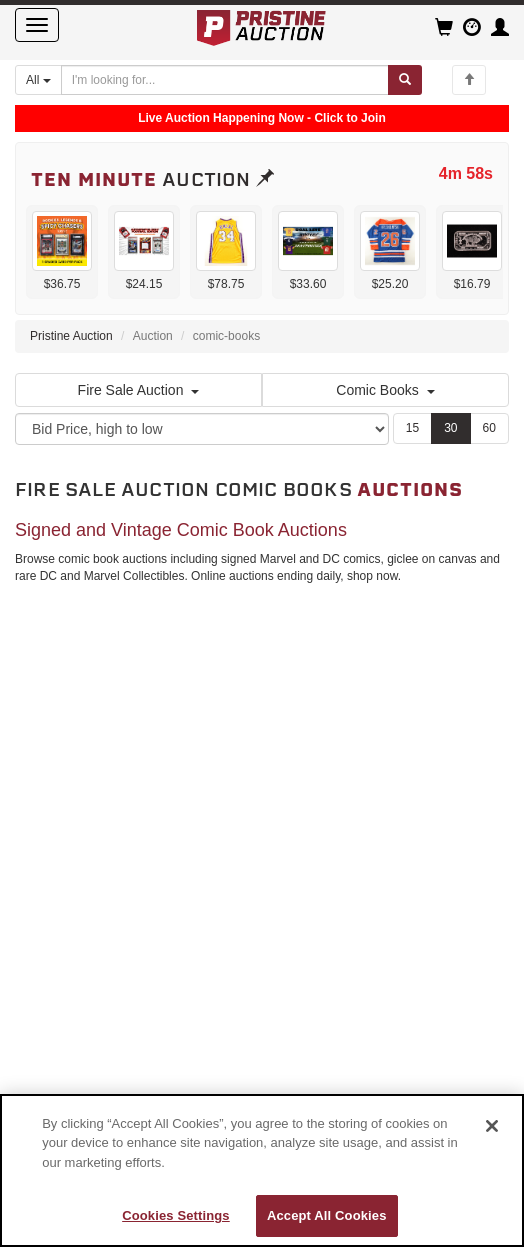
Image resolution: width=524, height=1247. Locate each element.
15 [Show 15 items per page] (412, 428)
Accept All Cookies (327, 1215)
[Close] (492, 1126)
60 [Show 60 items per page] (489, 428)
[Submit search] (405, 80)
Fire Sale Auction (139, 390)
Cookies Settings (176, 1215)
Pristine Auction (71, 336)
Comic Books (385, 390)
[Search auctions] (225, 80)
